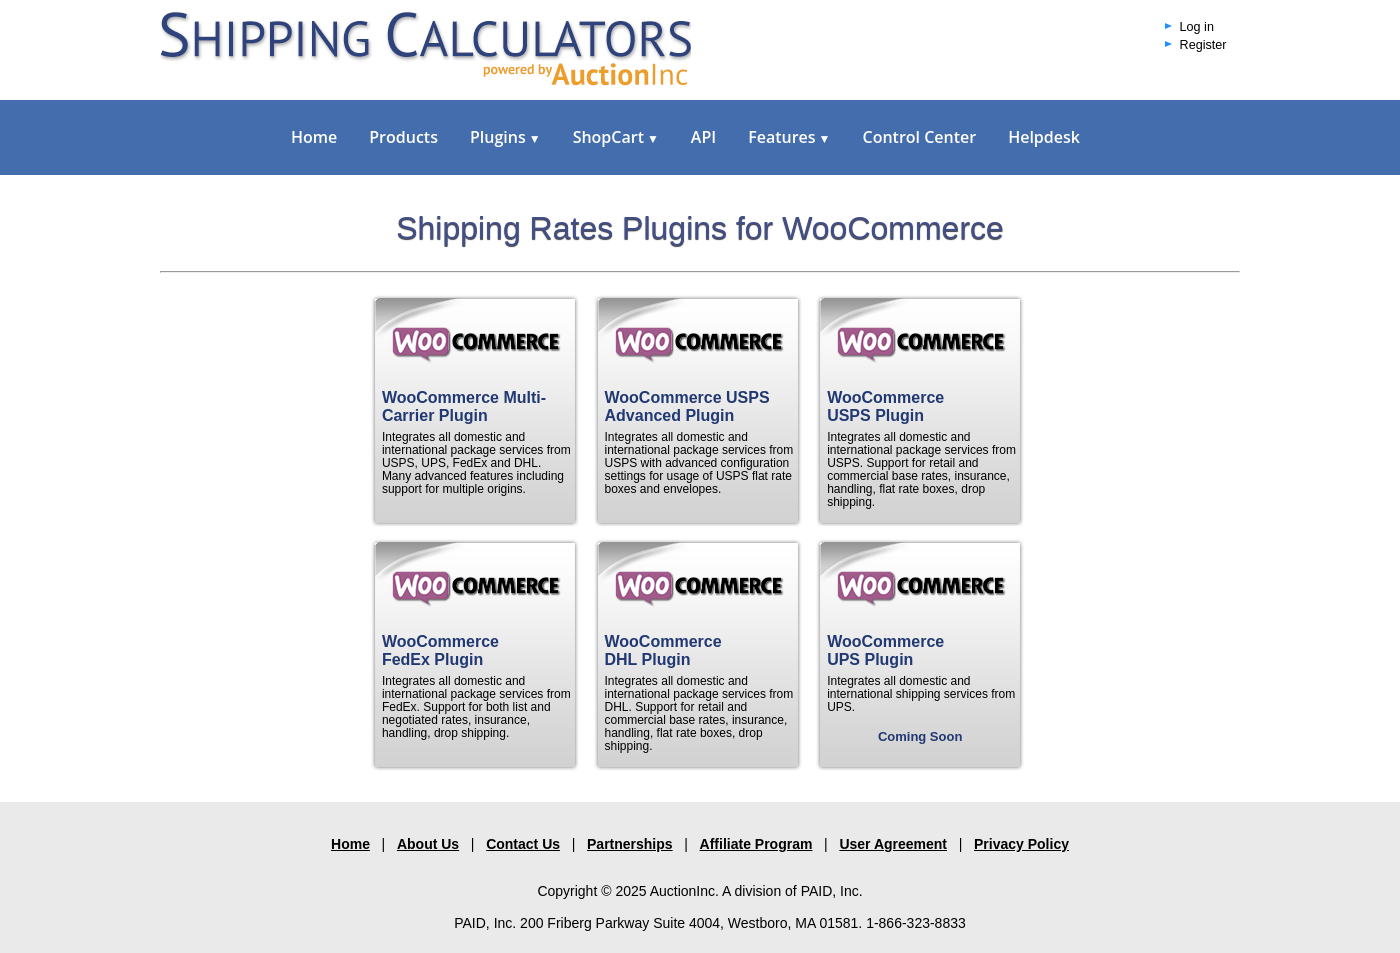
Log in (1197, 27)
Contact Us (523, 844)
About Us (428, 844)
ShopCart (616, 137)
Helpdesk (1044, 137)
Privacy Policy (1021, 844)
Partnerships (630, 844)
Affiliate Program (756, 844)
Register (1203, 45)
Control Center (919, 137)
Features (789, 137)
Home (314, 137)
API (703, 137)
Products (403, 137)
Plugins (505, 137)
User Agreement (893, 844)
